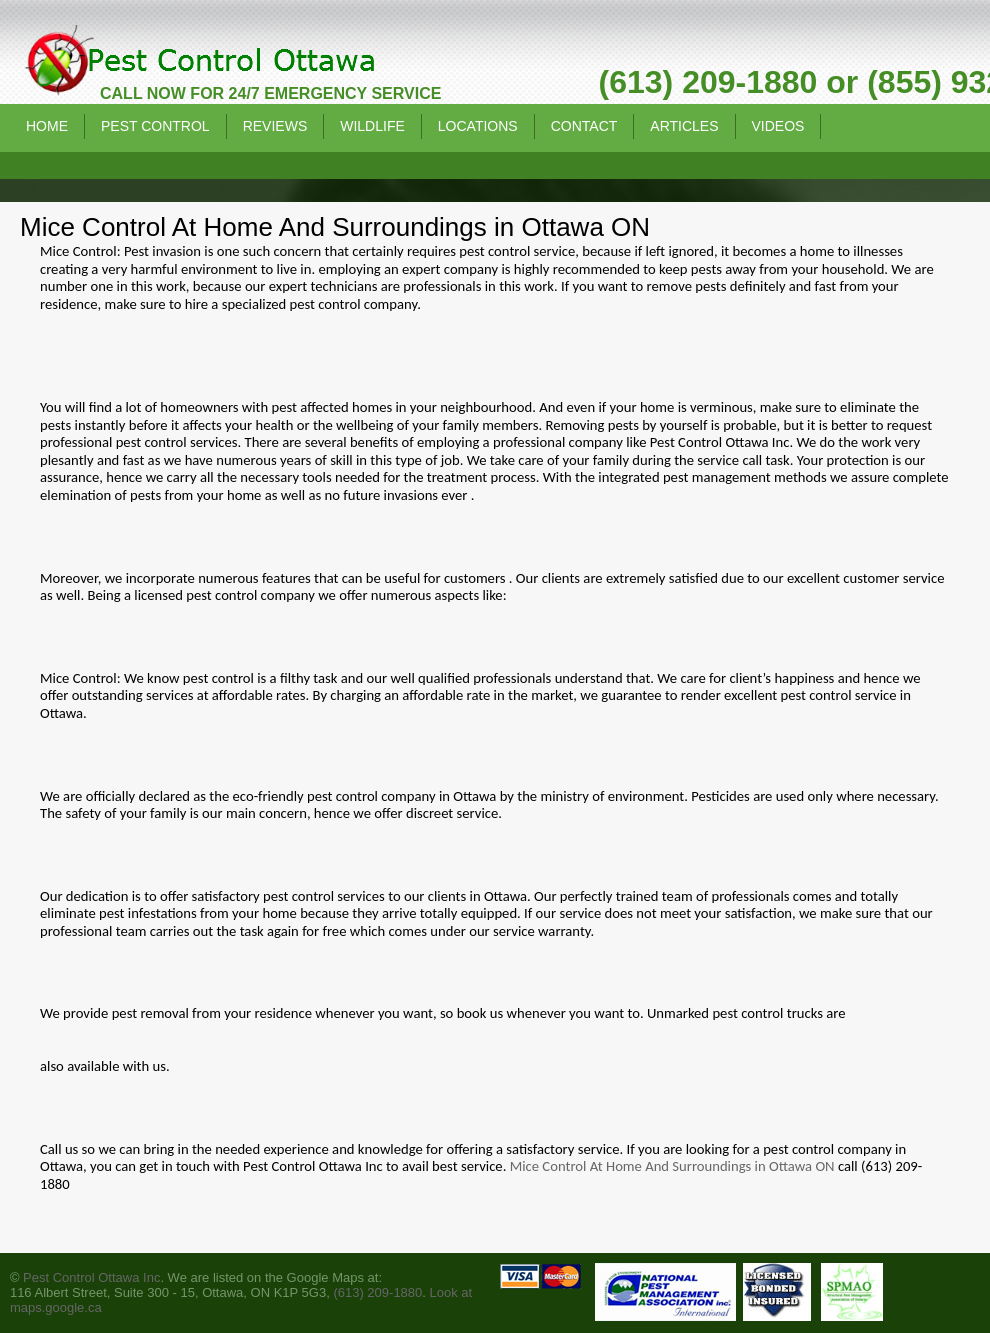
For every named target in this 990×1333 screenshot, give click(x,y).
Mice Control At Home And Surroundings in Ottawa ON (672, 1166)
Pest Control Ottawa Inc (91, 1277)
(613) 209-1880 (377, 1292)
